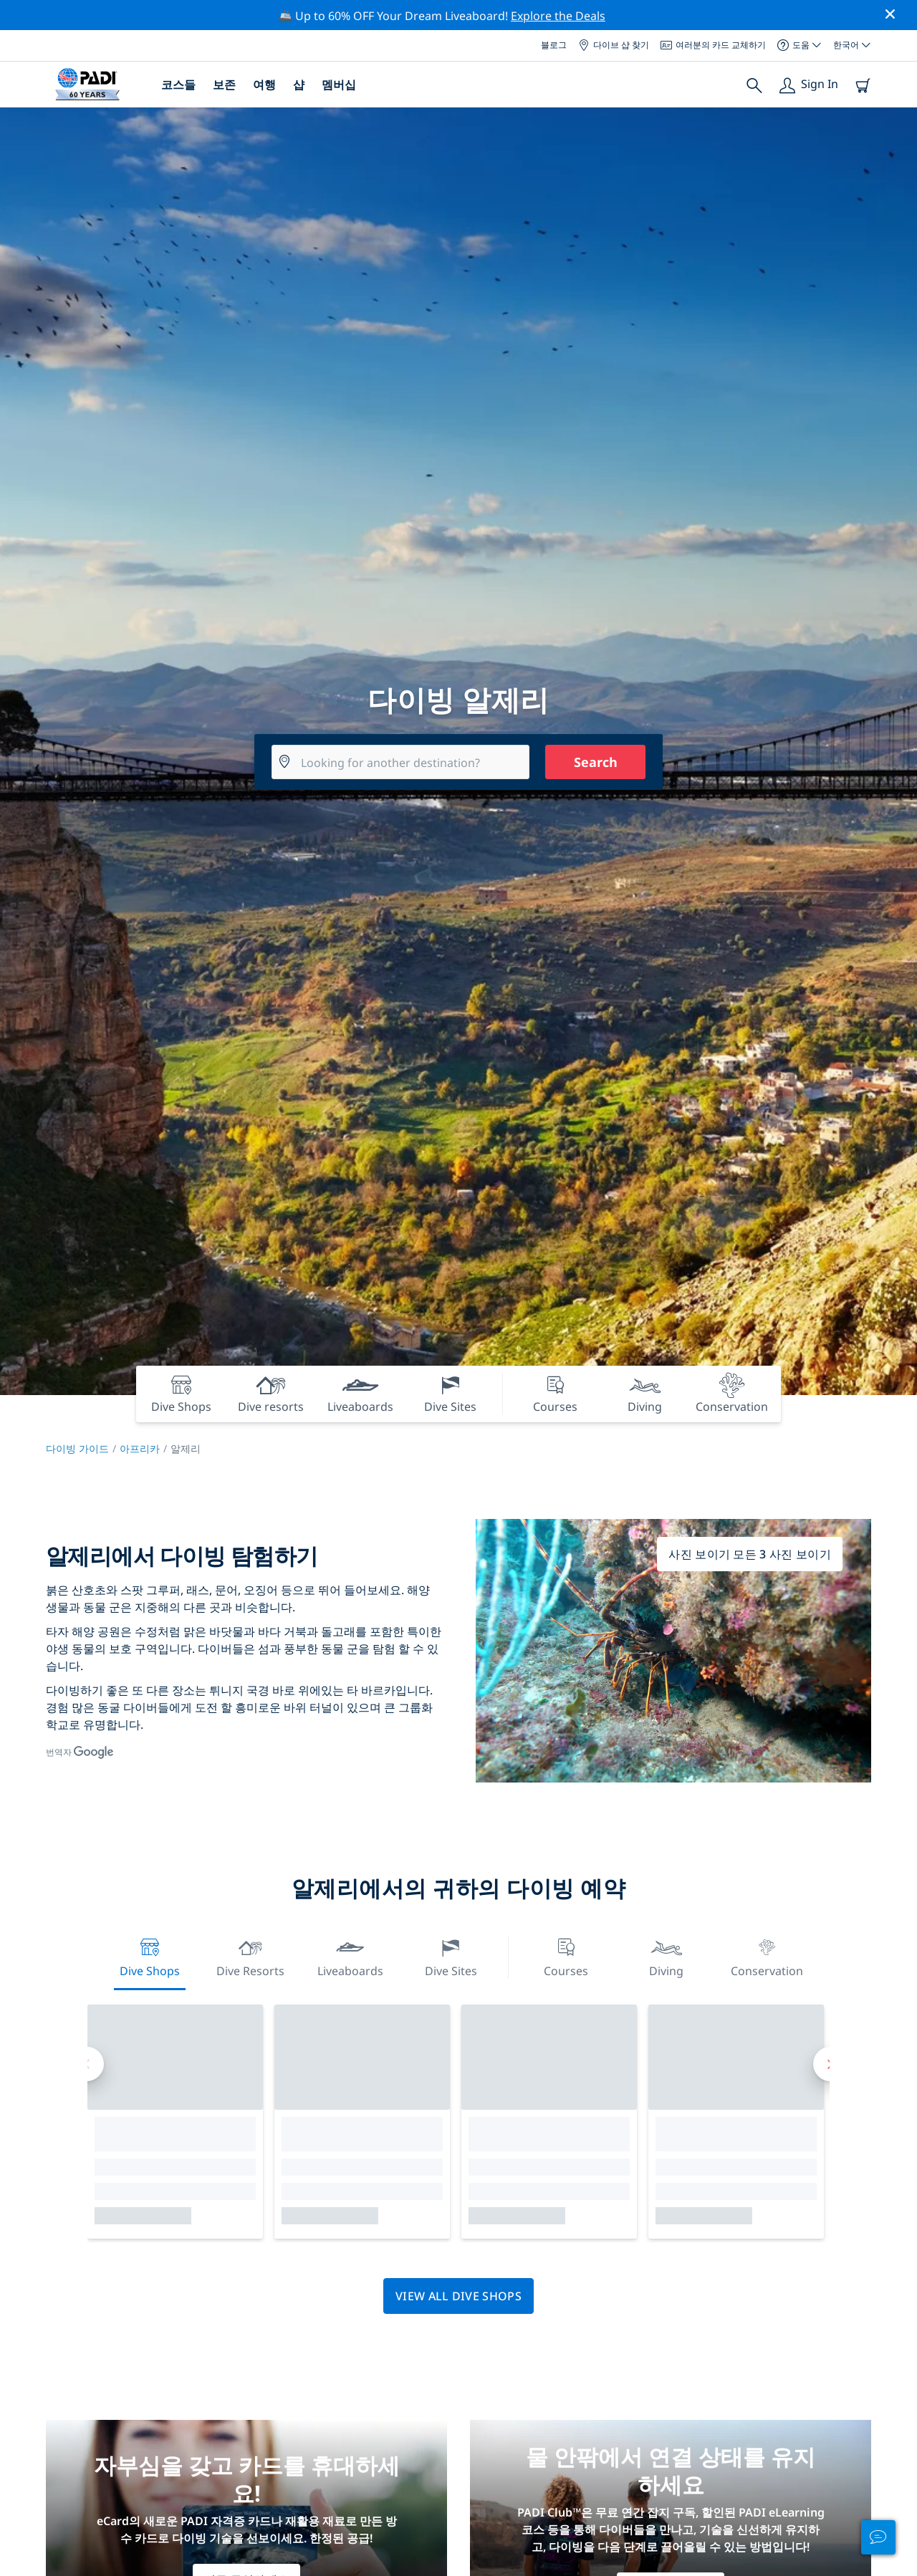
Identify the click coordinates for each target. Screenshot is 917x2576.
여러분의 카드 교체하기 (713, 45)
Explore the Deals (558, 16)
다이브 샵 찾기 (613, 45)
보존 (224, 84)
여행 (264, 84)
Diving (666, 1956)
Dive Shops (150, 1956)
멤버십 (339, 84)
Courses (566, 1956)
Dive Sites (451, 1956)
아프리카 (140, 1448)
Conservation (767, 1956)
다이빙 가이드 (77, 1448)
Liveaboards (350, 1956)
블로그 (554, 45)
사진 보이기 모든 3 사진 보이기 (749, 1554)
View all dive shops (458, 2296)
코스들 (178, 84)
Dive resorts (250, 1956)
